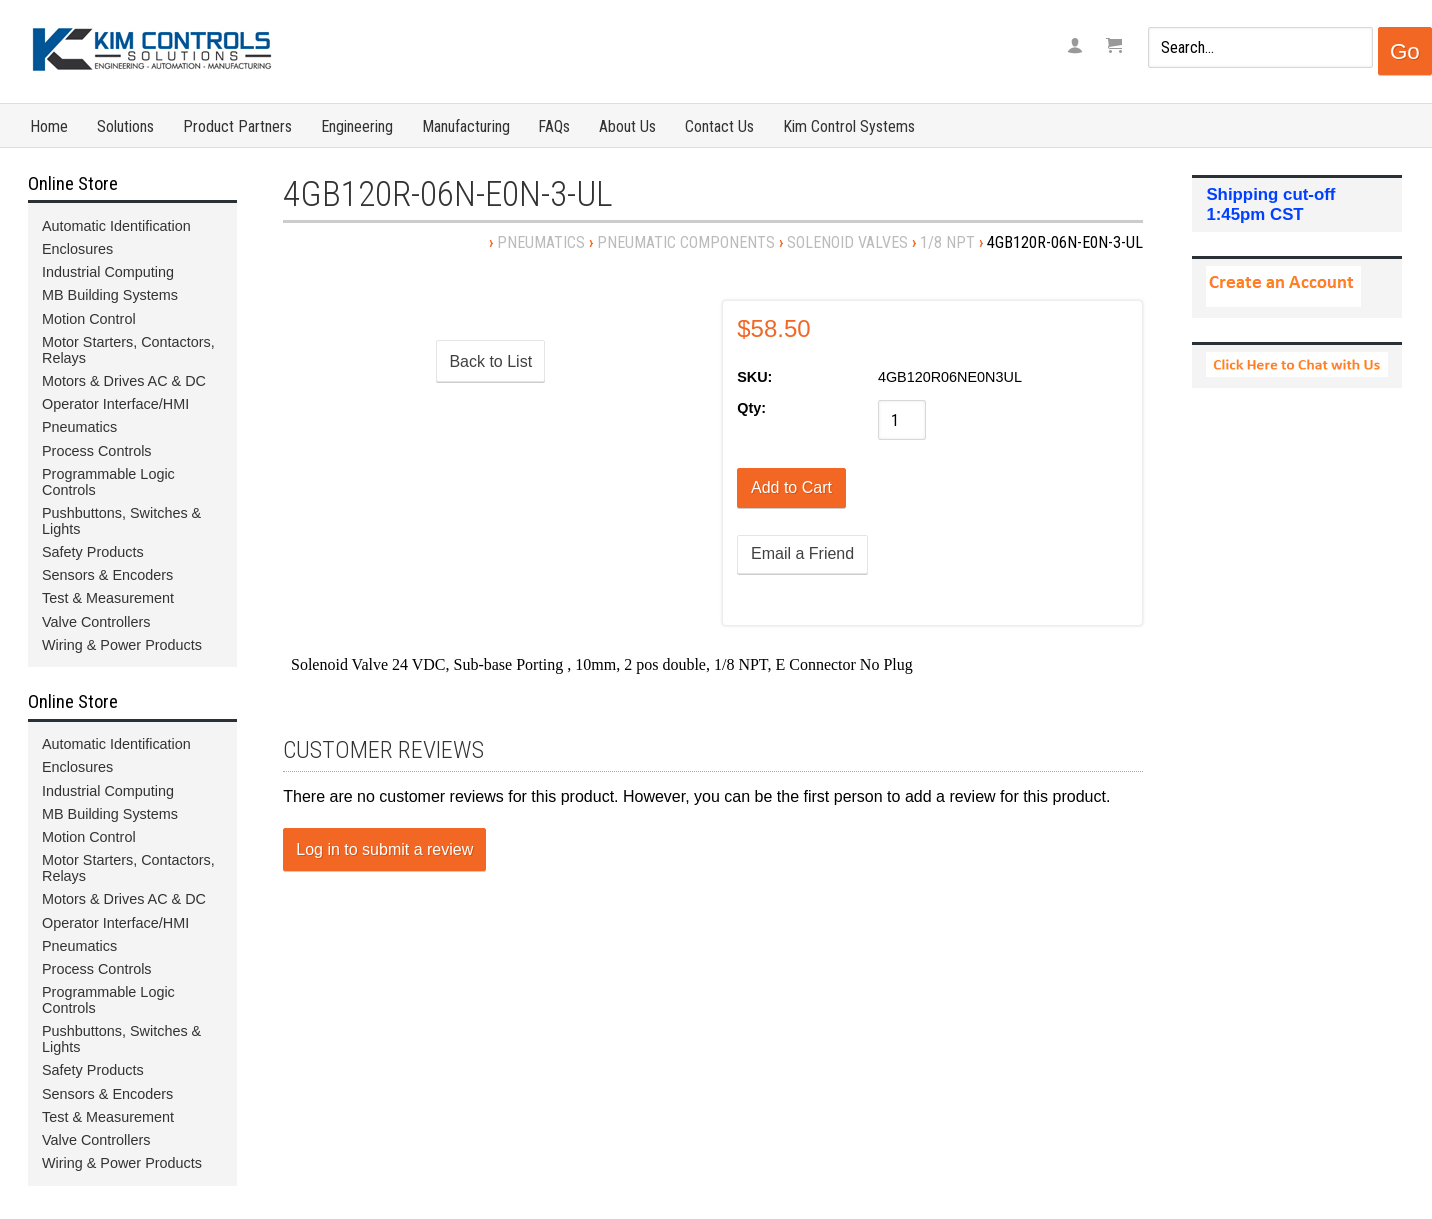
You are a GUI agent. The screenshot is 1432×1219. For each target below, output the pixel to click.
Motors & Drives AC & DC (124, 381)
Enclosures (77, 249)
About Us (627, 126)
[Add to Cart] (791, 487)
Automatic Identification (116, 226)
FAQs (554, 126)
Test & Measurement (108, 598)
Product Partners (237, 126)
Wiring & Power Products (122, 645)
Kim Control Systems (849, 126)
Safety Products (93, 552)
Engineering (357, 126)
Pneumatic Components (686, 242)
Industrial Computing (108, 272)
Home (49, 126)
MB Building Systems (110, 295)
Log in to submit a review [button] (384, 849)
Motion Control (89, 319)
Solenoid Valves (847, 242)
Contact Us (719, 126)
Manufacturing (466, 126)
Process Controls (97, 451)
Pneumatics (541, 242)
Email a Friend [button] (802, 553)
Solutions (125, 126)
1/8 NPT (947, 242)
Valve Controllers (96, 622)
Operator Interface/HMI (115, 404)
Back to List (490, 361)
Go (1405, 51)
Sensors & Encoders (107, 575)
